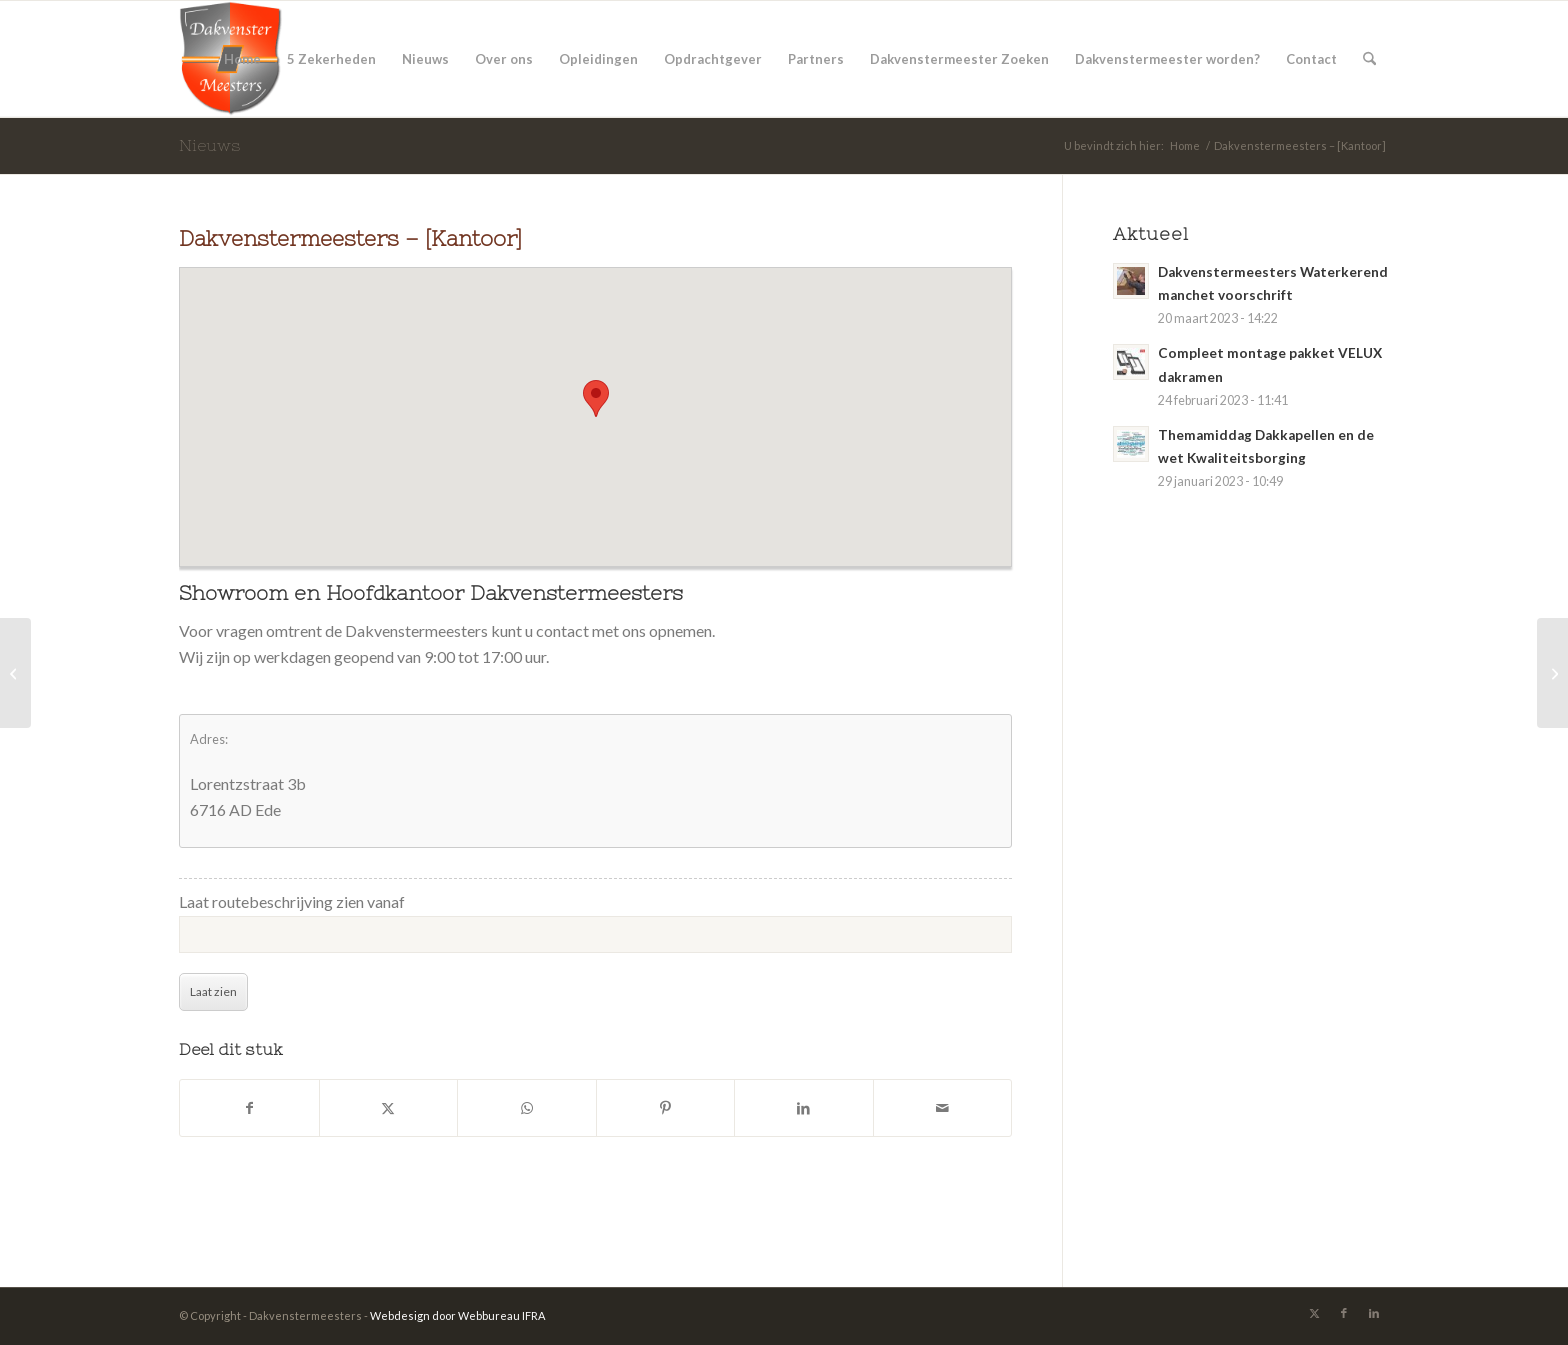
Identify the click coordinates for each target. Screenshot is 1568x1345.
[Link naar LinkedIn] (1374, 1313)
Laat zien (213, 991)
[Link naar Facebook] (1344, 1313)
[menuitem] (242, 59)
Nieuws (210, 145)
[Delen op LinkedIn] (804, 1108)
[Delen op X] (389, 1108)
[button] (596, 398)
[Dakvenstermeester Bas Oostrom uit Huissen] (1552, 673)
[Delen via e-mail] (943, 1108)
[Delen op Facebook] (249, 1108)
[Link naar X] (1314, 1313)
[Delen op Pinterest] (666, 1108)
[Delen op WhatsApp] (527, 1108)
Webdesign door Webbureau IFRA (457, 1315)
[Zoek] (1369, 59)
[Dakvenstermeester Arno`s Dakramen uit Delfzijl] (15, 673)
